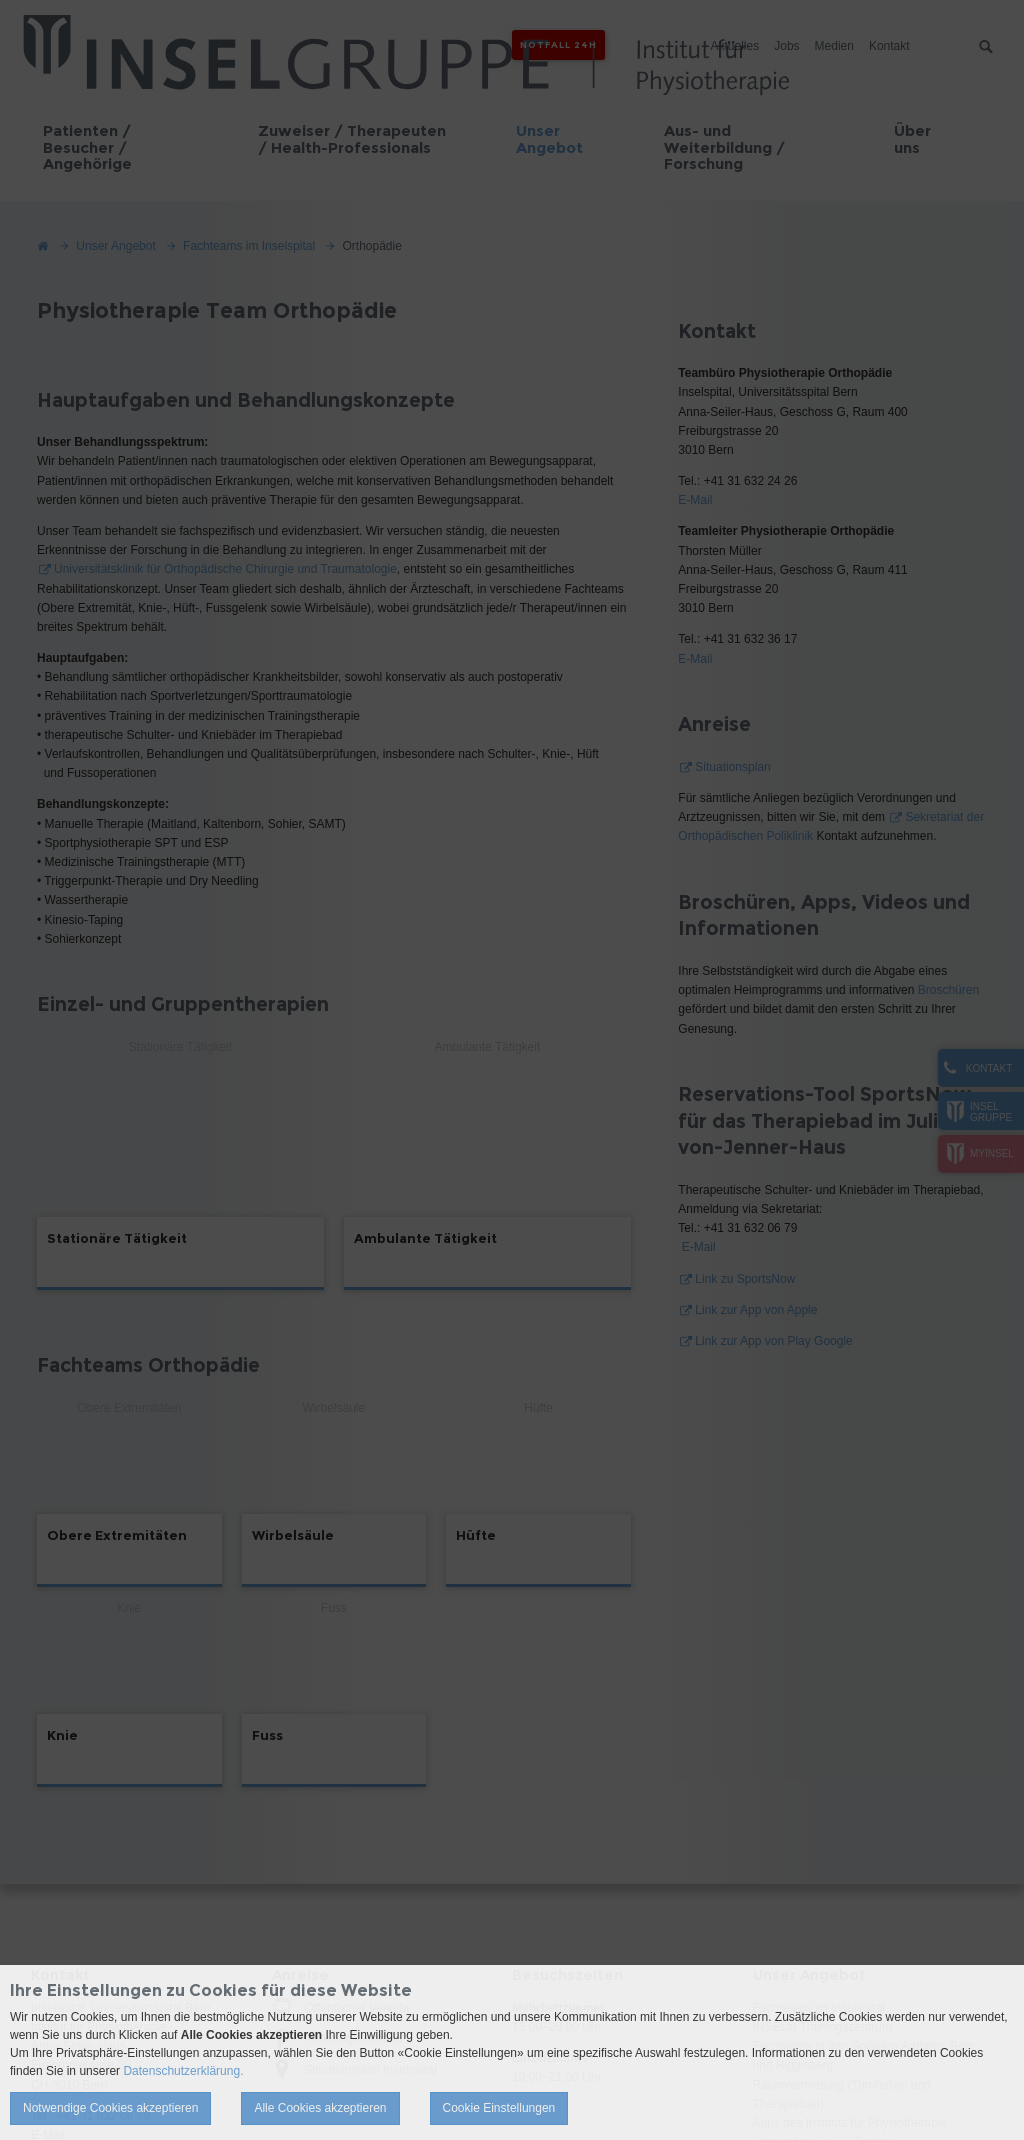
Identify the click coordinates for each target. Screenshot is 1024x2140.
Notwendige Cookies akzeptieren (110, 2108)
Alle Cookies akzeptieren (320, 2108)
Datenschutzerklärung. (183, 2071)
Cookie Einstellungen (499, 2108)
